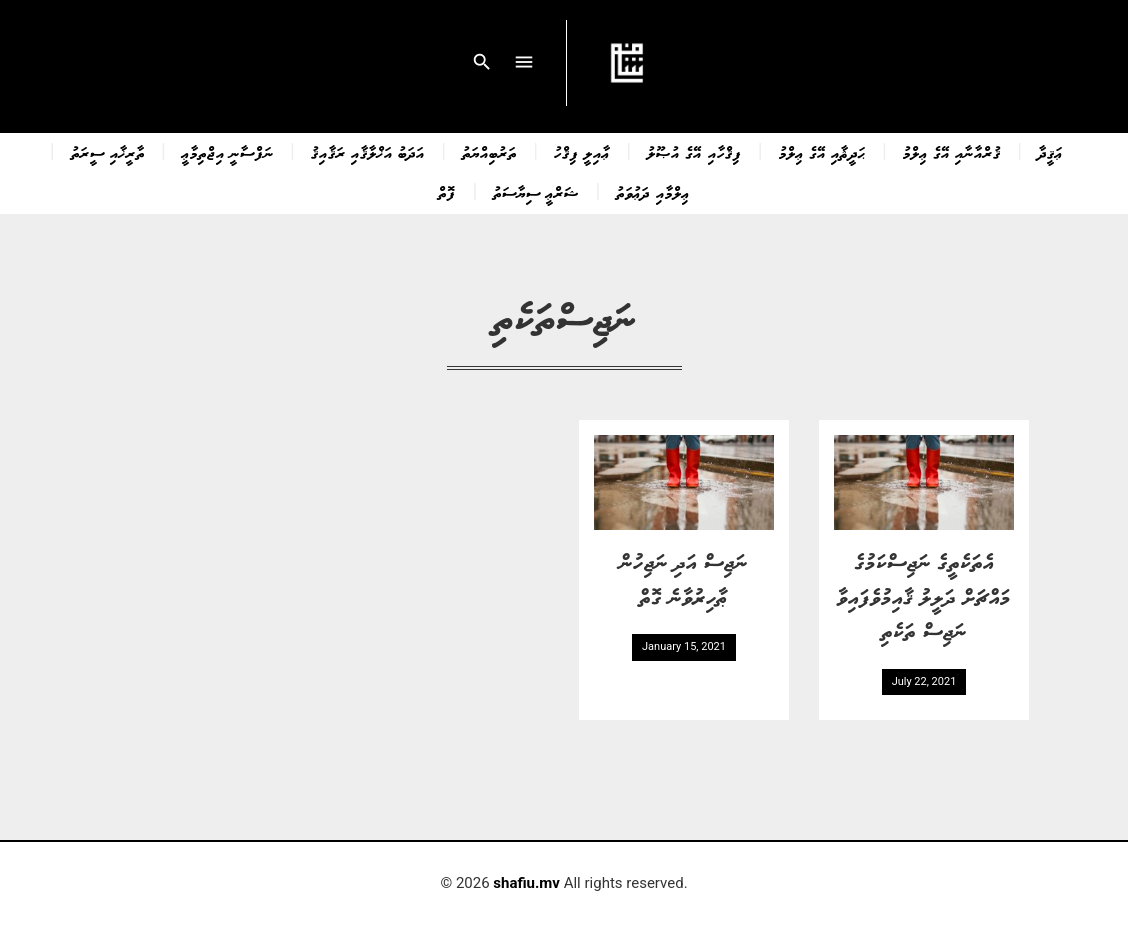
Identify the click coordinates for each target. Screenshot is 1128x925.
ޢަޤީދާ (1050, 152)
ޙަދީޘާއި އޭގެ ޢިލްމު (822, 152)
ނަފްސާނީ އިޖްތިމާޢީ (228, 152)
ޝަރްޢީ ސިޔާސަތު (536, 192)
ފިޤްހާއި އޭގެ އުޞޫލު (694, 152)
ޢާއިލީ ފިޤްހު (582, 152)
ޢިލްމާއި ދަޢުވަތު (652, 192)
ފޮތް (447, 192)
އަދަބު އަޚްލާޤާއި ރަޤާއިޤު (368, 152)
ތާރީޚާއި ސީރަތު (108, 152)
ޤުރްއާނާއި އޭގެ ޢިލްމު (952, 152)
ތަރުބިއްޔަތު (489, 152)
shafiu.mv (526, 883)
